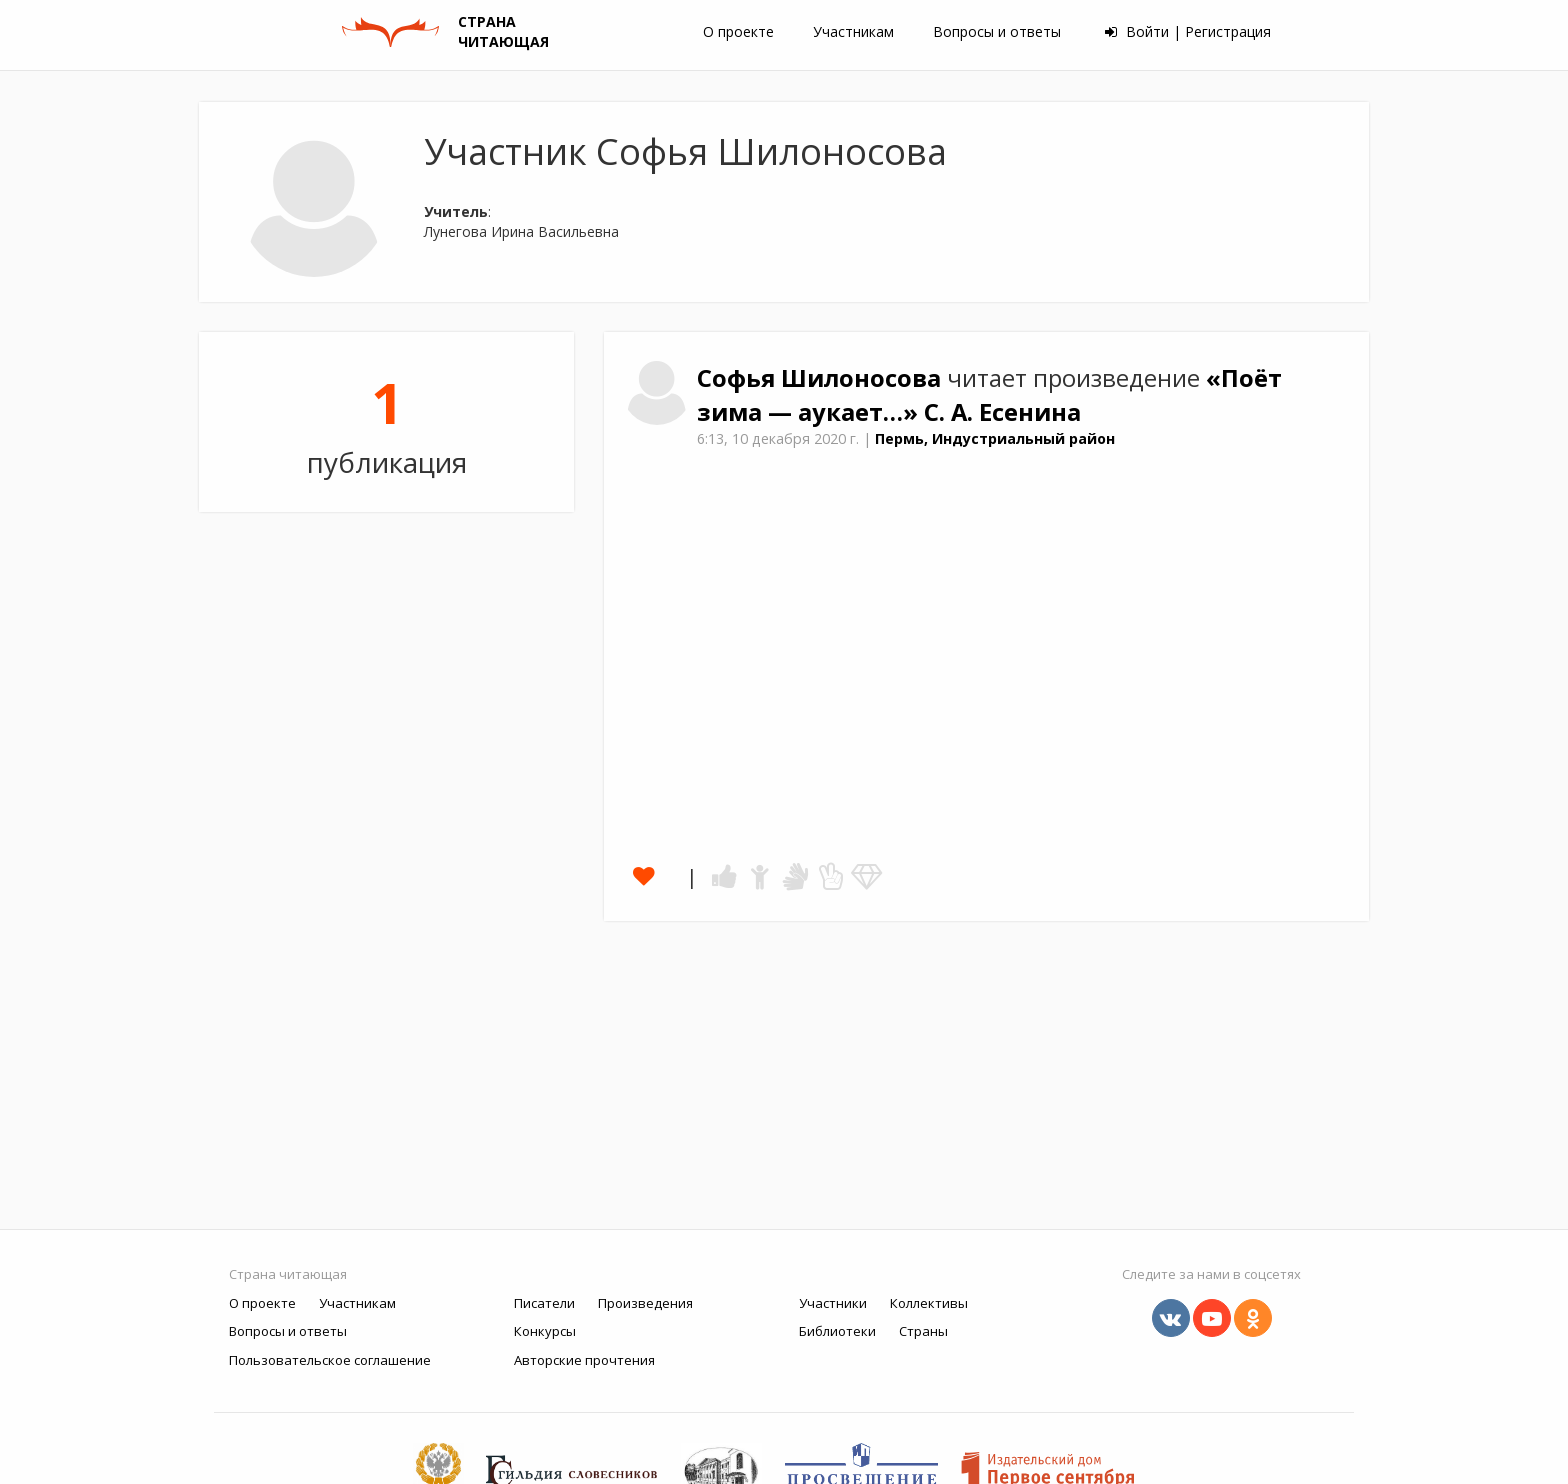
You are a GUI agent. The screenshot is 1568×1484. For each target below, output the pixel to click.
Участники (833, 1303)
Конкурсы (545, 1331)
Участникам (853, 31)
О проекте (738, 31)
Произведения (645, 1303)
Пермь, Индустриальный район (995, 438)
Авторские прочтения (584, 1360)
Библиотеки (837, 1331)
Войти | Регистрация (1188, 31)
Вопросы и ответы (997, 31)
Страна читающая (288, 1274)
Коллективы (929, 1303)
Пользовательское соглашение (330, 1360)
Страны (923, 1331)
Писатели (544, 1303)
